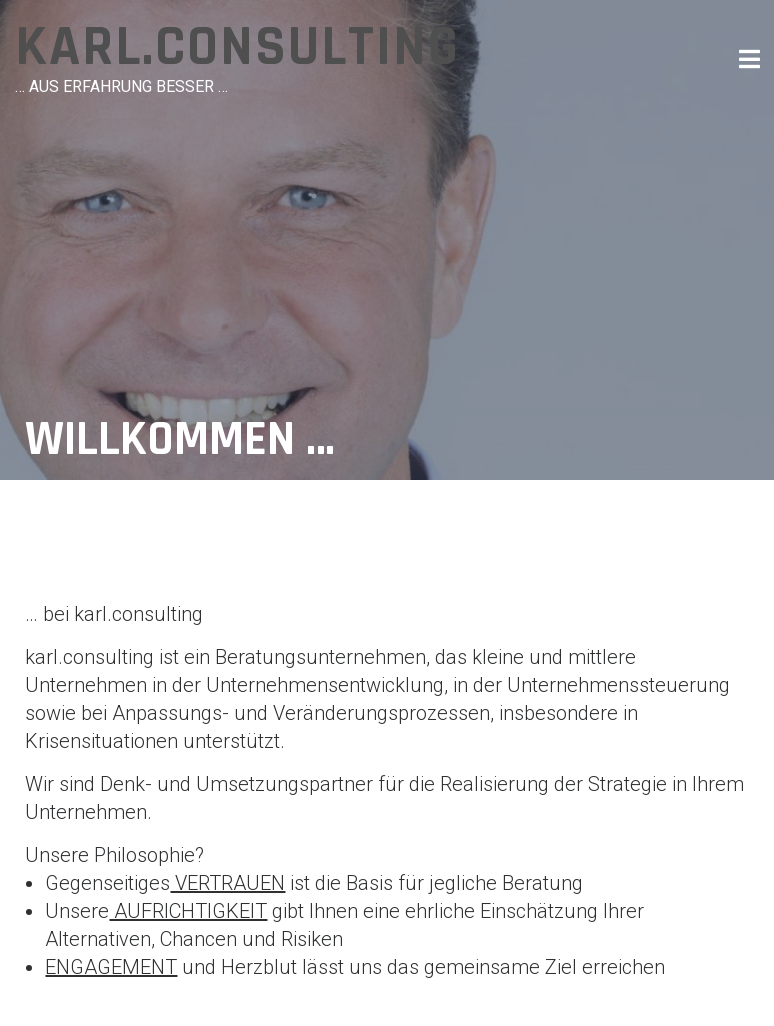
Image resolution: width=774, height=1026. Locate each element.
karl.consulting (237, 47)
